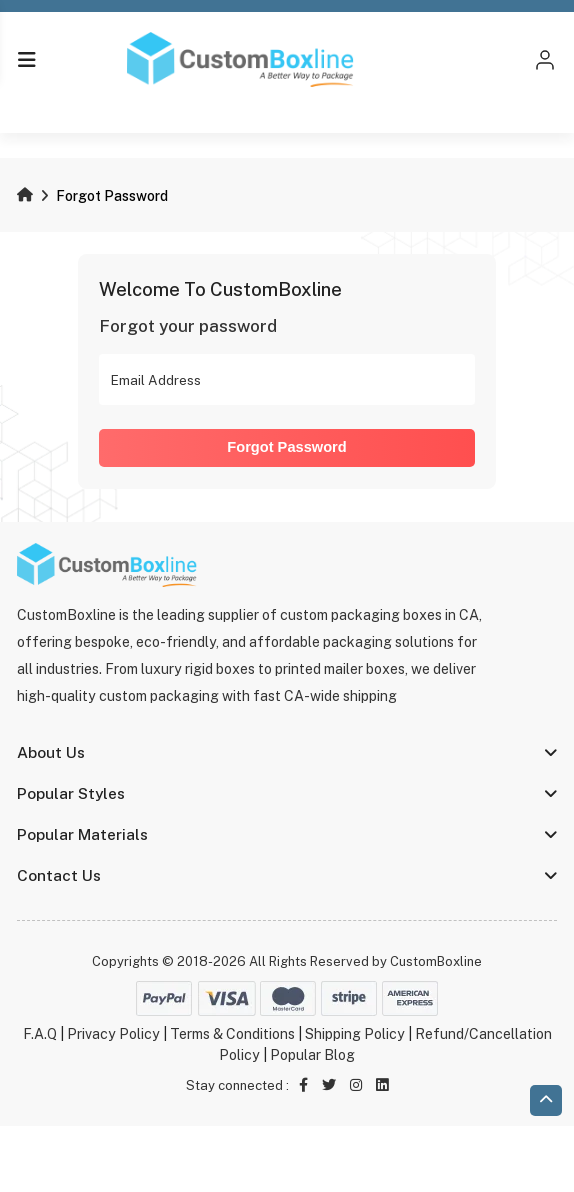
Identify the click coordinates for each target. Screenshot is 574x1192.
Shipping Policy (355, 1034)
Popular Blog (312, 1055)
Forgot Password (286, 447)
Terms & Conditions (232, 1034)
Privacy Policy (113, 1034)
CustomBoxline (436, 961)
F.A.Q (40, 1034)
